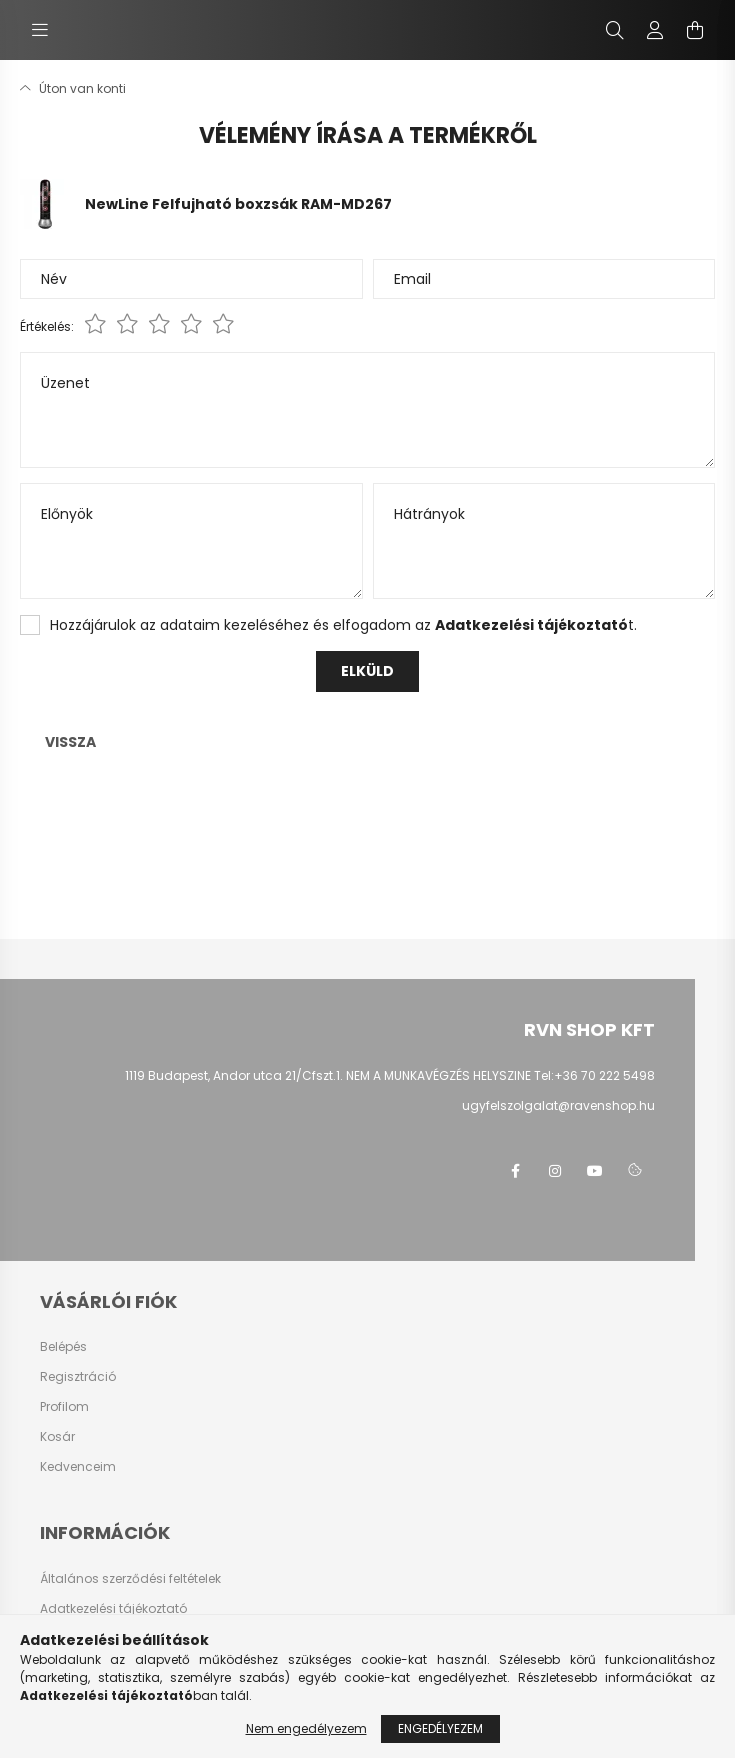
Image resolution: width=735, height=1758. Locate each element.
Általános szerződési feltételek (130, 1579)
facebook (515, 1171)
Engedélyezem (440, 1728)
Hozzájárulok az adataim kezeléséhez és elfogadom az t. (343, 625)
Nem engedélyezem (306, 1728)
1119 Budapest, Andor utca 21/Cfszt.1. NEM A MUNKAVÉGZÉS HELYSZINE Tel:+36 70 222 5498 (390, 1075)
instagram (555, 1171)
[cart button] (695, 30)
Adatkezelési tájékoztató (113, 1609)
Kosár (57, 1437)
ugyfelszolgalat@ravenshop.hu (558, 1105)
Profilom (64, 1407)
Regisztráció (78, 1377)
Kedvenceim (78, 1467)
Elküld (367, 671)
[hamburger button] (40, 30)
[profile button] (655, 30)
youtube (595, 1171)
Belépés (63, 1347)
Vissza (70, 742)
